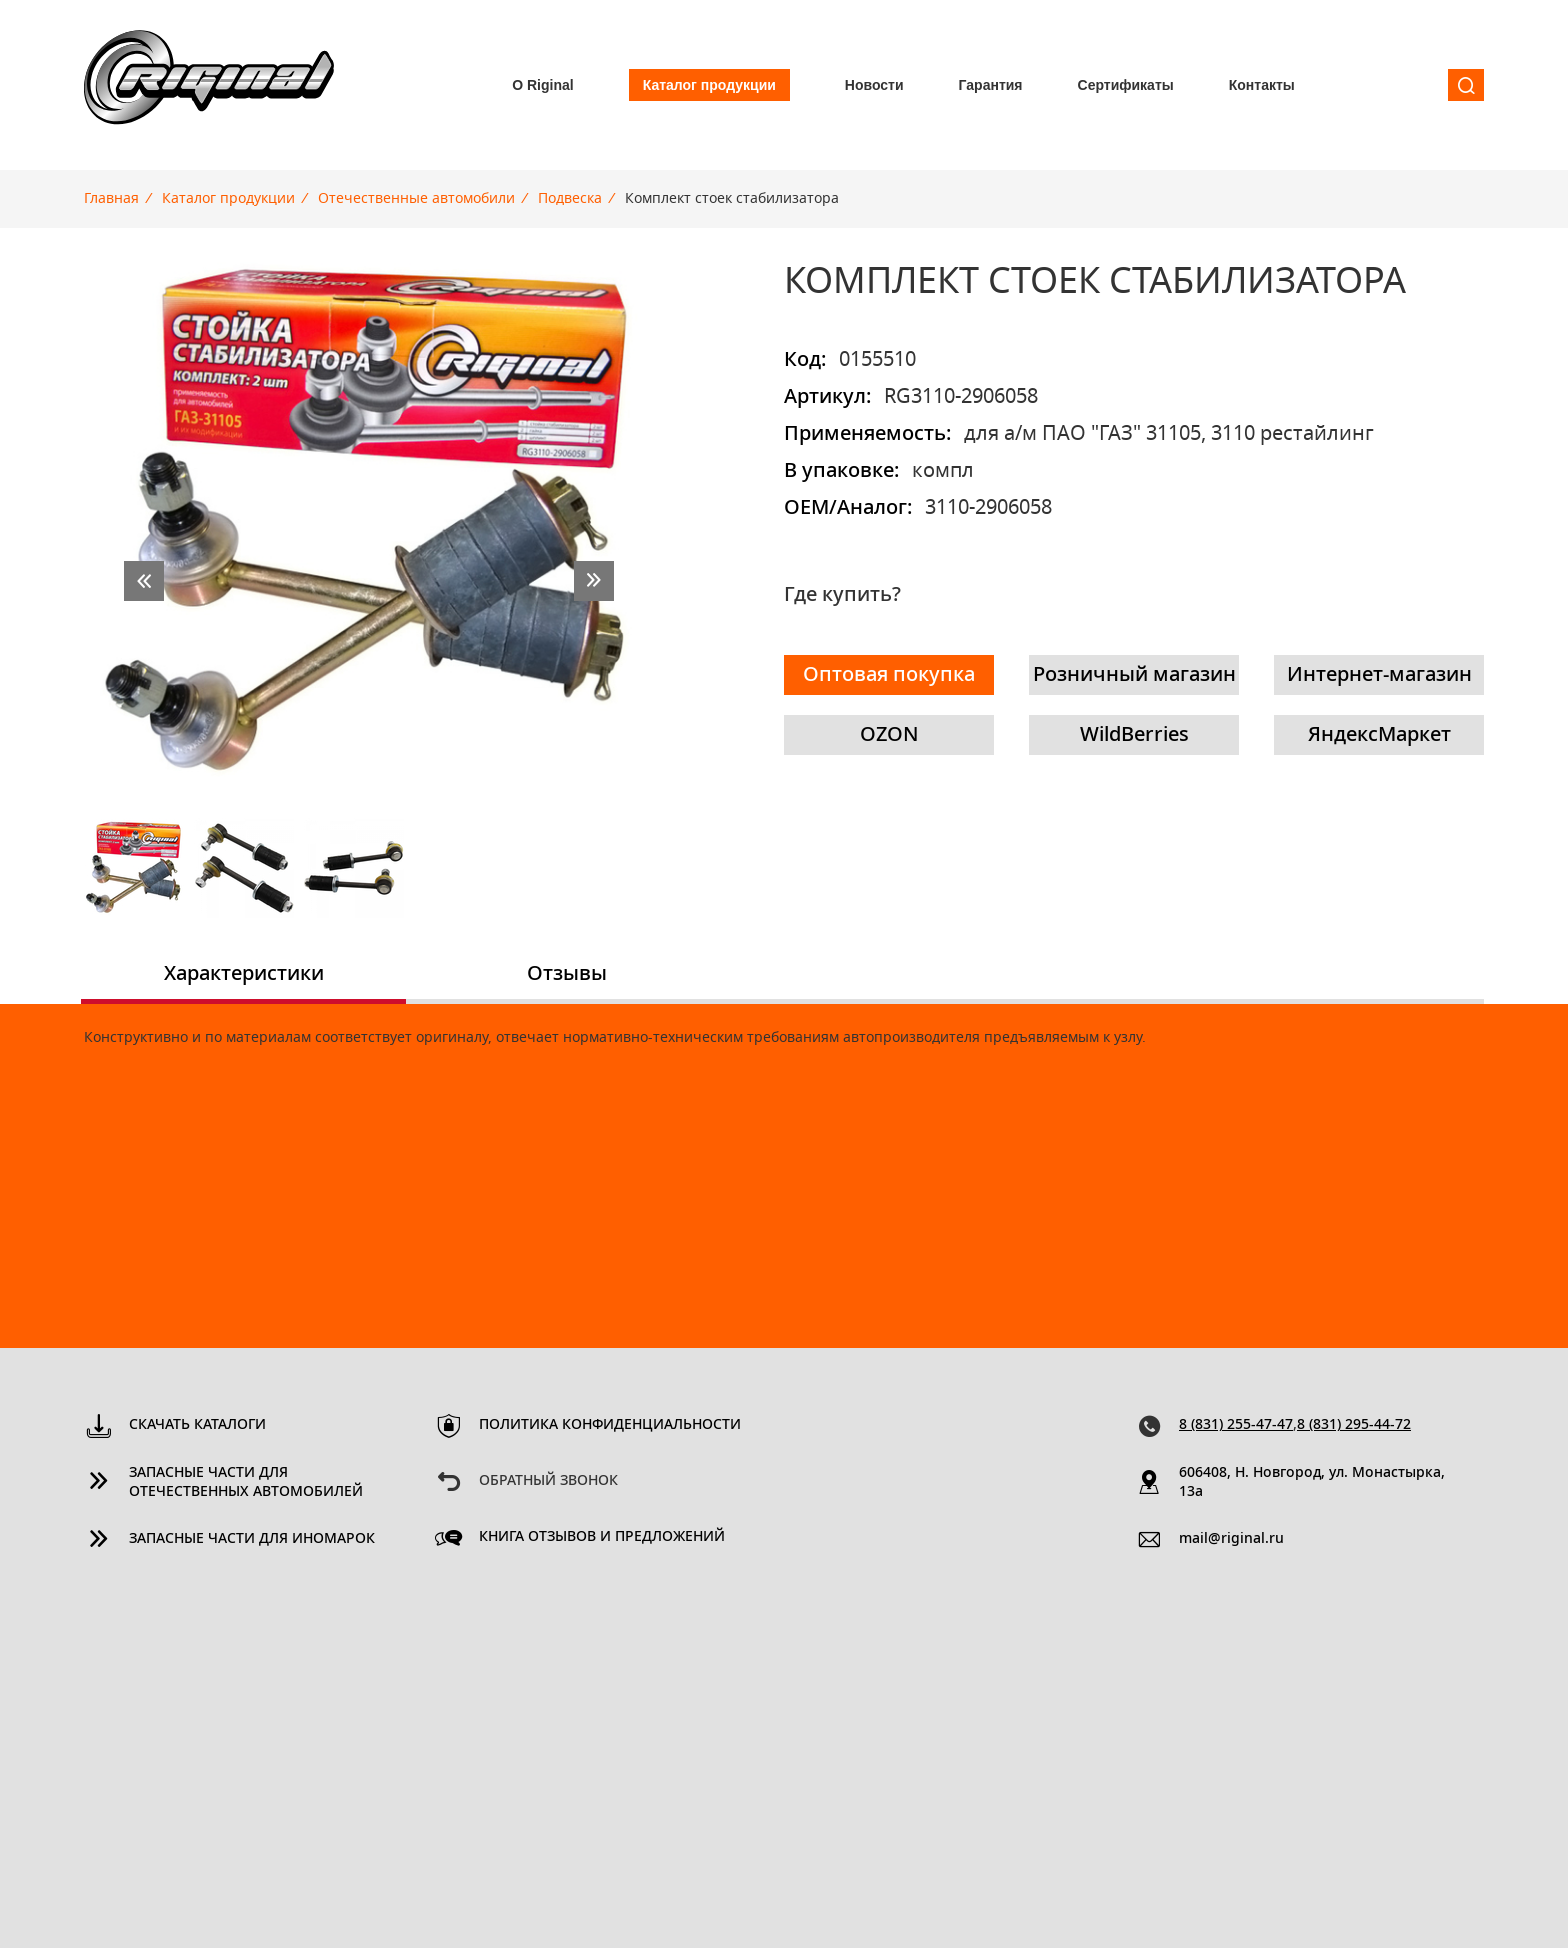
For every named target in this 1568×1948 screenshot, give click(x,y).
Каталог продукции (709, 85)
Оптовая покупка (889, 675)
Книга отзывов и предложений (602, 1537)
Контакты (1262, 85)
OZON (889, 735)
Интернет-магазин (1379, 675)
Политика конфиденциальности (610, 1425)
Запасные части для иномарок (252, 1539)
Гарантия (991, 85)
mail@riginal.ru (1231, 1539)
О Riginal (542, 85)
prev (144, 581)
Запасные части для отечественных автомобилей (246, 1482)
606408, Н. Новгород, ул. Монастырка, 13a (1312, 1482)
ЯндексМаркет (1379, 735)
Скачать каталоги (197, 1425)
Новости (874, 85)
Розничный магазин (1134, 675)
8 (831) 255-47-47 (1236, 1425)
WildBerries (1134, 735)
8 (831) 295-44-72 (1354, 1425)
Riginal (209, 85)
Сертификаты (1126, 85)
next (594, 581)
